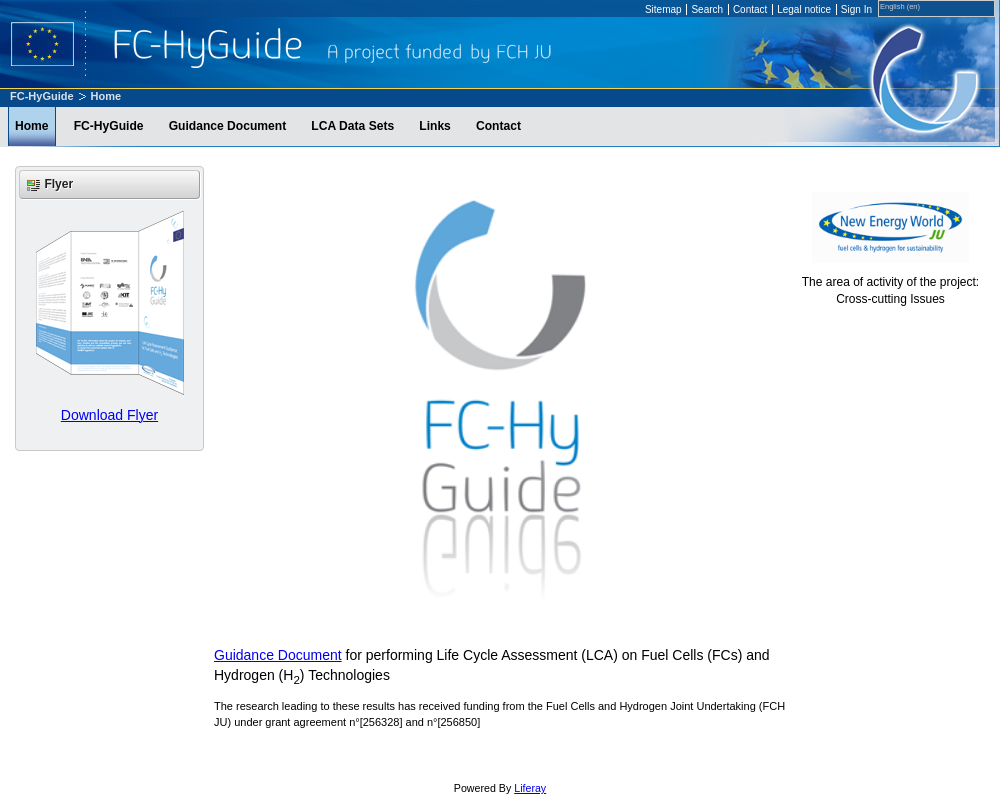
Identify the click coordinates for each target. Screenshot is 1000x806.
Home (106, 96)
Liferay (530, 788)
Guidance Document (278, 655)
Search (707, 9)
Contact (750, 9)
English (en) (900, 6)
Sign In (856, 9)
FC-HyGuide (42, 96)
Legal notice (804, 9)
